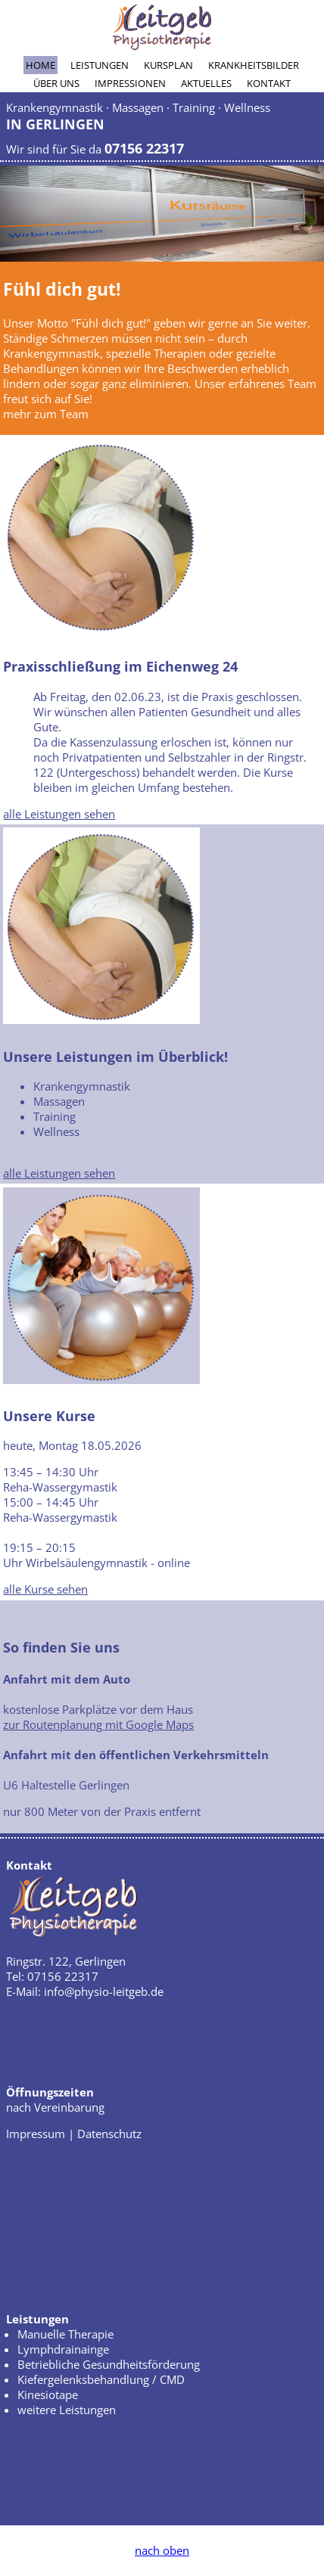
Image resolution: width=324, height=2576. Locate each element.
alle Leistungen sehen (59, 813)
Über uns (56, 83)
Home (40, 65)
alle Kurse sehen (45, 1589)
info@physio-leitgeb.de (104, 1991)
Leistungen (99, 65)
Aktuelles (206, 83)
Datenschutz (109, 2133)
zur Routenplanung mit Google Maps (98, 1724)
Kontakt (269, 83)
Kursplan (168, 65)
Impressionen (130, 83)
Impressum (35, 2133)
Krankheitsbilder (253, 65)
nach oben (162, 2550)
